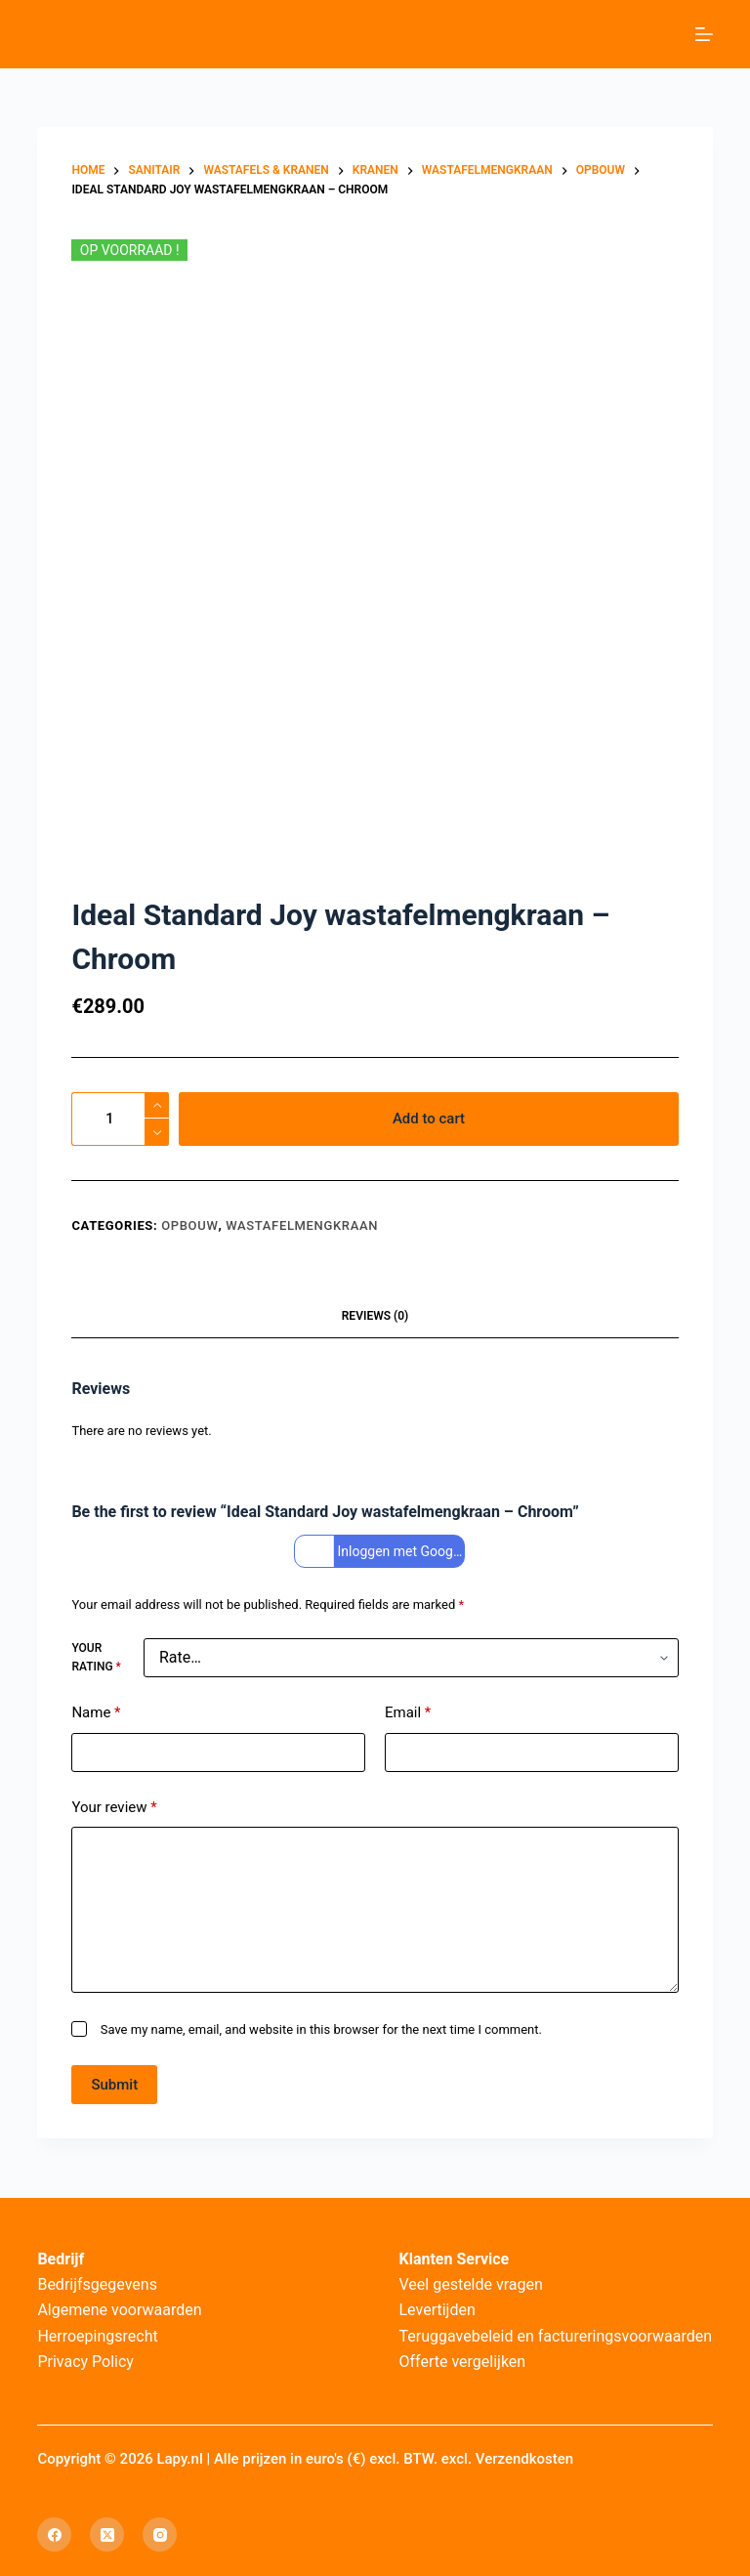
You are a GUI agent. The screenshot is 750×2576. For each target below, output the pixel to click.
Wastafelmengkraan (302, 1225)
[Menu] (704, 34)
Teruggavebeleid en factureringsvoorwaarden (556, 2336)
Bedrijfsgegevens (97, 2284)
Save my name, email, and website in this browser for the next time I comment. (321, 2029)
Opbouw (189, 1225)
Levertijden (437, 2310)
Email (408, 1713)
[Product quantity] (120, 1119)
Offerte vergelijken (462, 2361)
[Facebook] (54, 2534)
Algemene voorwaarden (119, 2310)
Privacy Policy (85, 2361)
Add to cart (429, 1118)
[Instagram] (160, 2534)
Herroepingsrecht (97, 2336)
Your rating (95, 1657)
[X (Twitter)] (107, 2534)
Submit (114, 2084)
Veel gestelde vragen (471, 2284)
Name (95, 1713)
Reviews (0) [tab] (375, 1316)
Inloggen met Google (382, 1552)
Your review (113, 1807)
